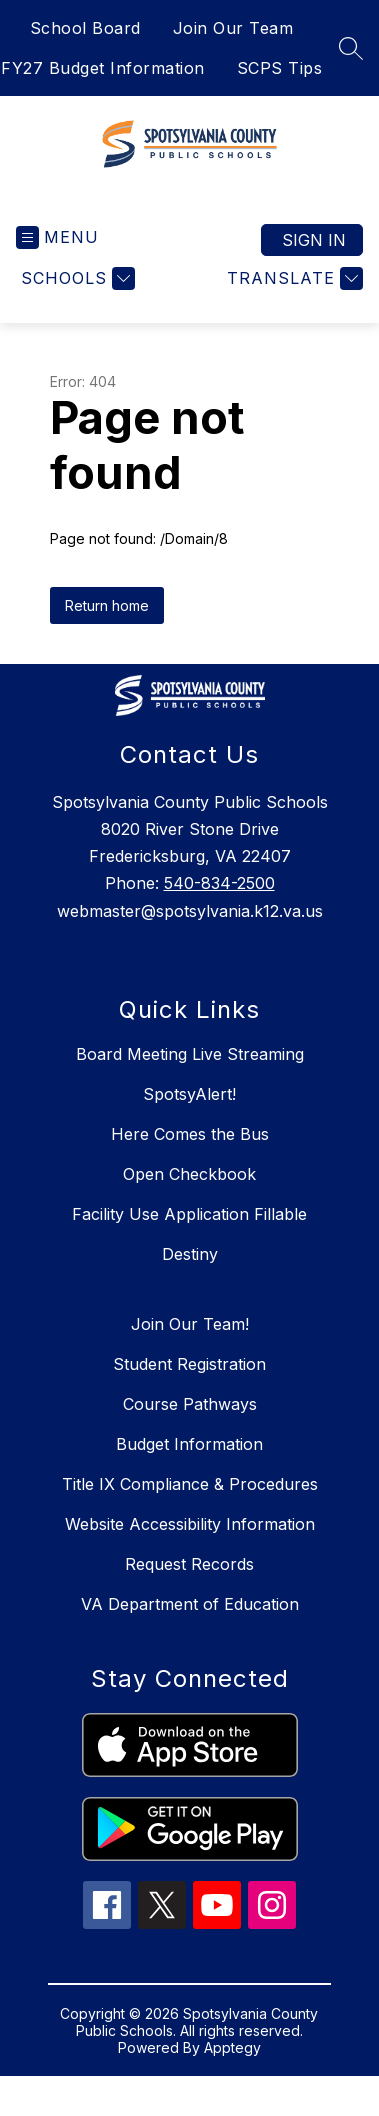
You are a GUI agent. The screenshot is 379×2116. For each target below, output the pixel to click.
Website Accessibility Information (190, 1524)
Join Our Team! (190, 1324)
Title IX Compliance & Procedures (190, 1484)
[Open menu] (57, 237)
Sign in (314, 240)
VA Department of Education (190, 1604)
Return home (107, 605)
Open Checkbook (189, 1174)
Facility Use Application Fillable (189, 1214)
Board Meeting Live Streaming (190, 1054)
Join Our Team (233, 28)
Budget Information (189, 1444)
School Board (85, 28)
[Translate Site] (292, 278)
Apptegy (232, 2047)
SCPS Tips (280, 68)
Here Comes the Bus (190, 1134)
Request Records (189, 1564)
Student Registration (189, 1364)
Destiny (190, 1254)
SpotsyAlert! (189, 1094)
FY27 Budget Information (103, 68)
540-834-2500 (219, 883)
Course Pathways (190, 1404)
